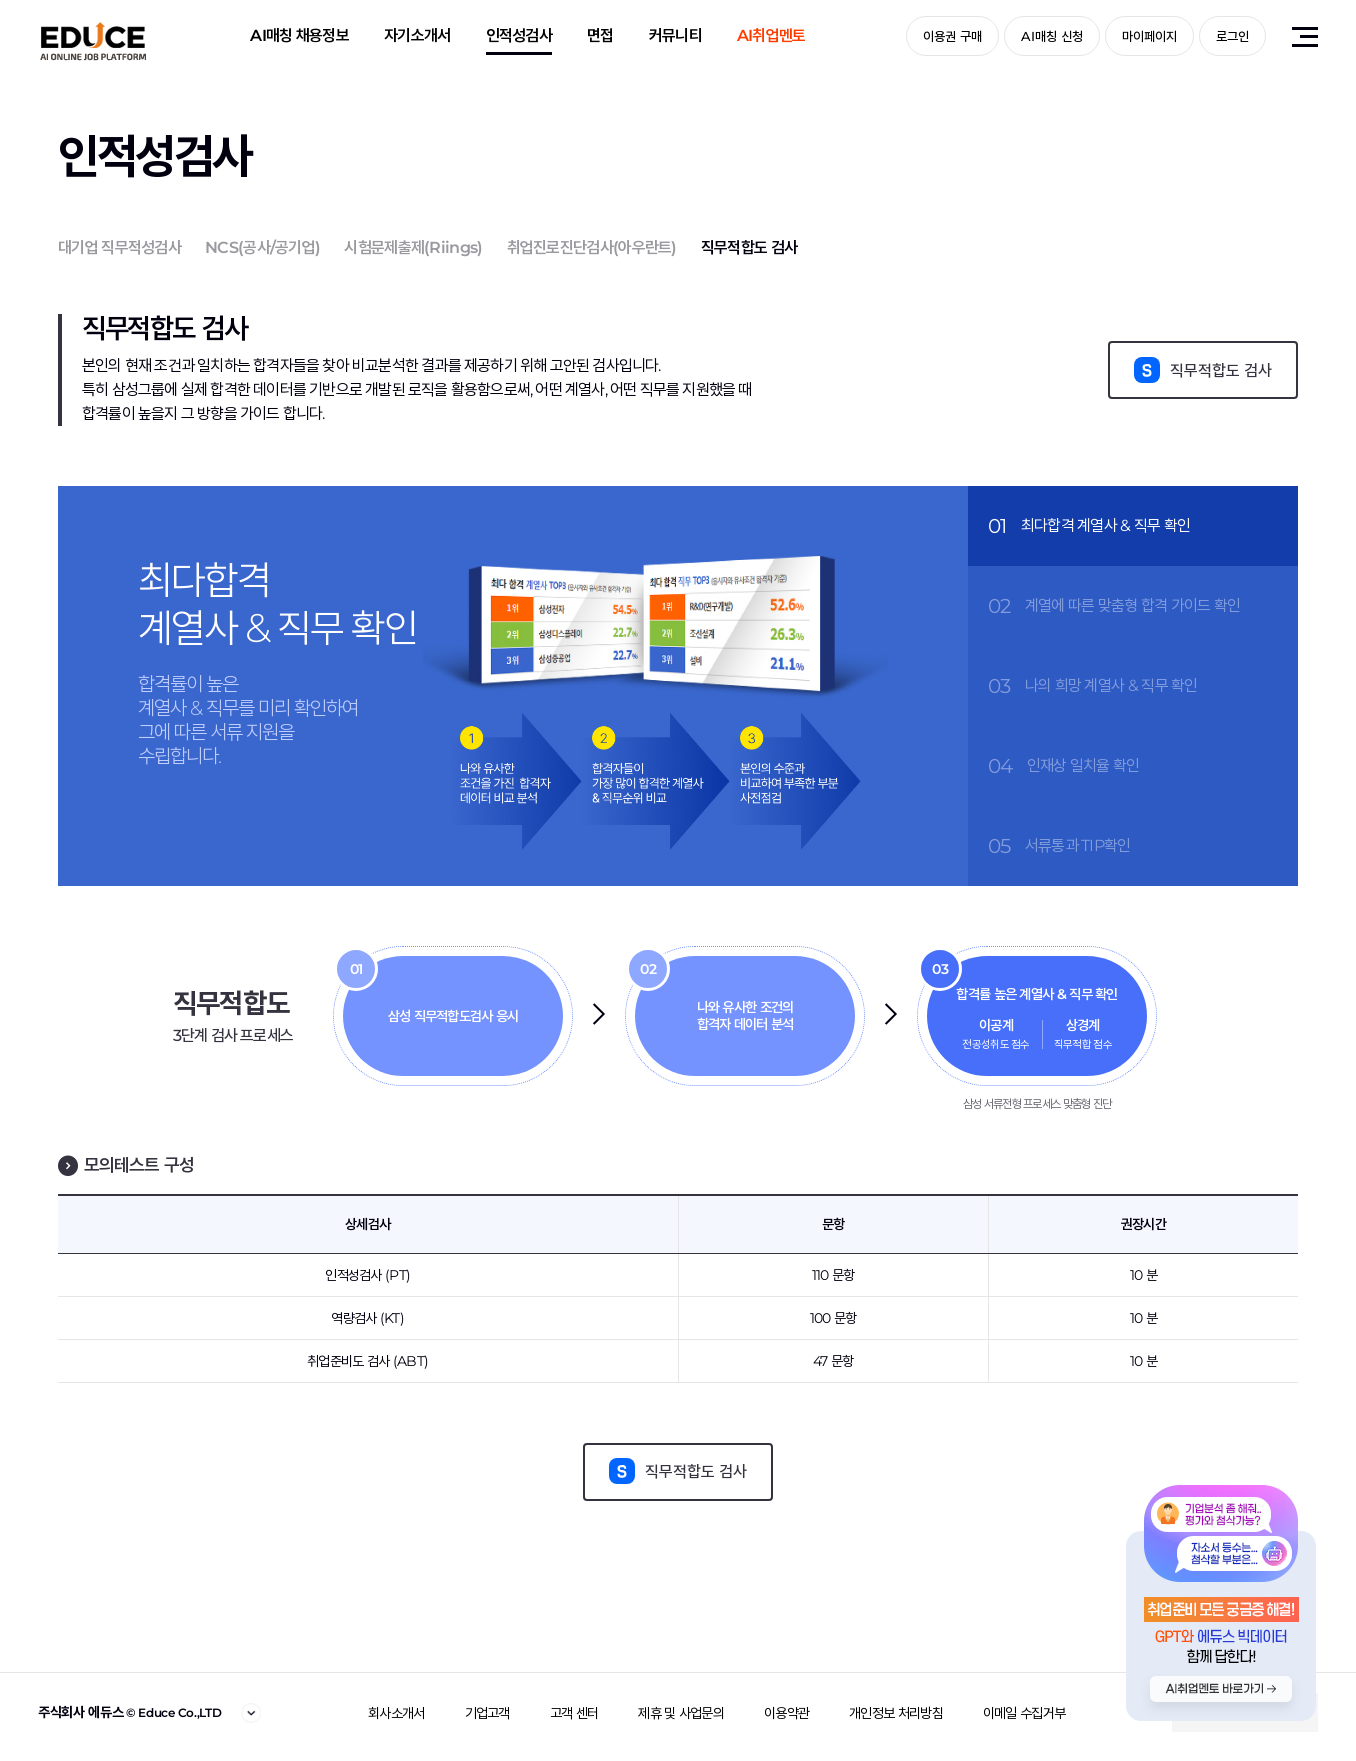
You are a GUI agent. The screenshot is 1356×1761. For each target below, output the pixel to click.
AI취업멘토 (771, 35)
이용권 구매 (952, 36)
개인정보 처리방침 (896, 1713)
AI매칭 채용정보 (299, 35)
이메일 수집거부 (1024, 1713)
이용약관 (786, 1713)
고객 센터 (574, 1713)
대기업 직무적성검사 (119, 247)
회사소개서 (396, 1713)
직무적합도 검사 (749, 247)
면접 (600, 35)
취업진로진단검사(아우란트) (592, 247)
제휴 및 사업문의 (681, 1713)
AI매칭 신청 (1052, 36)
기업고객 (487, 1713)
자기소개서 (417, 35)
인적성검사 (519, 35)
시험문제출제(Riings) (413, 247)
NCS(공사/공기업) (262, 247)
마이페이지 (1149, 36)
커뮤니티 (675, 35)
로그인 (1232, 36)
